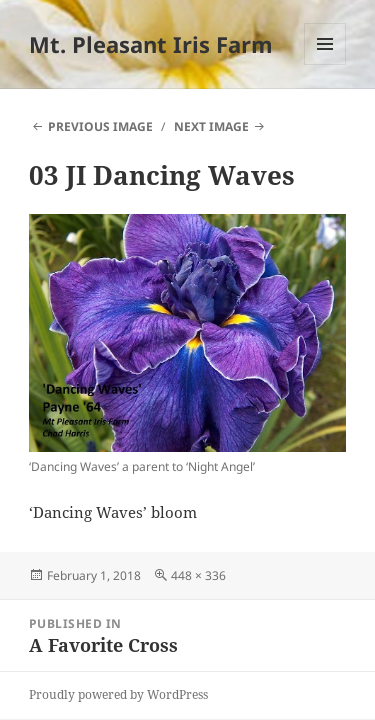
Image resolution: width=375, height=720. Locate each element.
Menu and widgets (325, 64)
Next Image (211, 126)
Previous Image (100, 126)
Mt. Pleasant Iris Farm (151, 44)
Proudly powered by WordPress (118, 694)
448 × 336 (198, 575)
